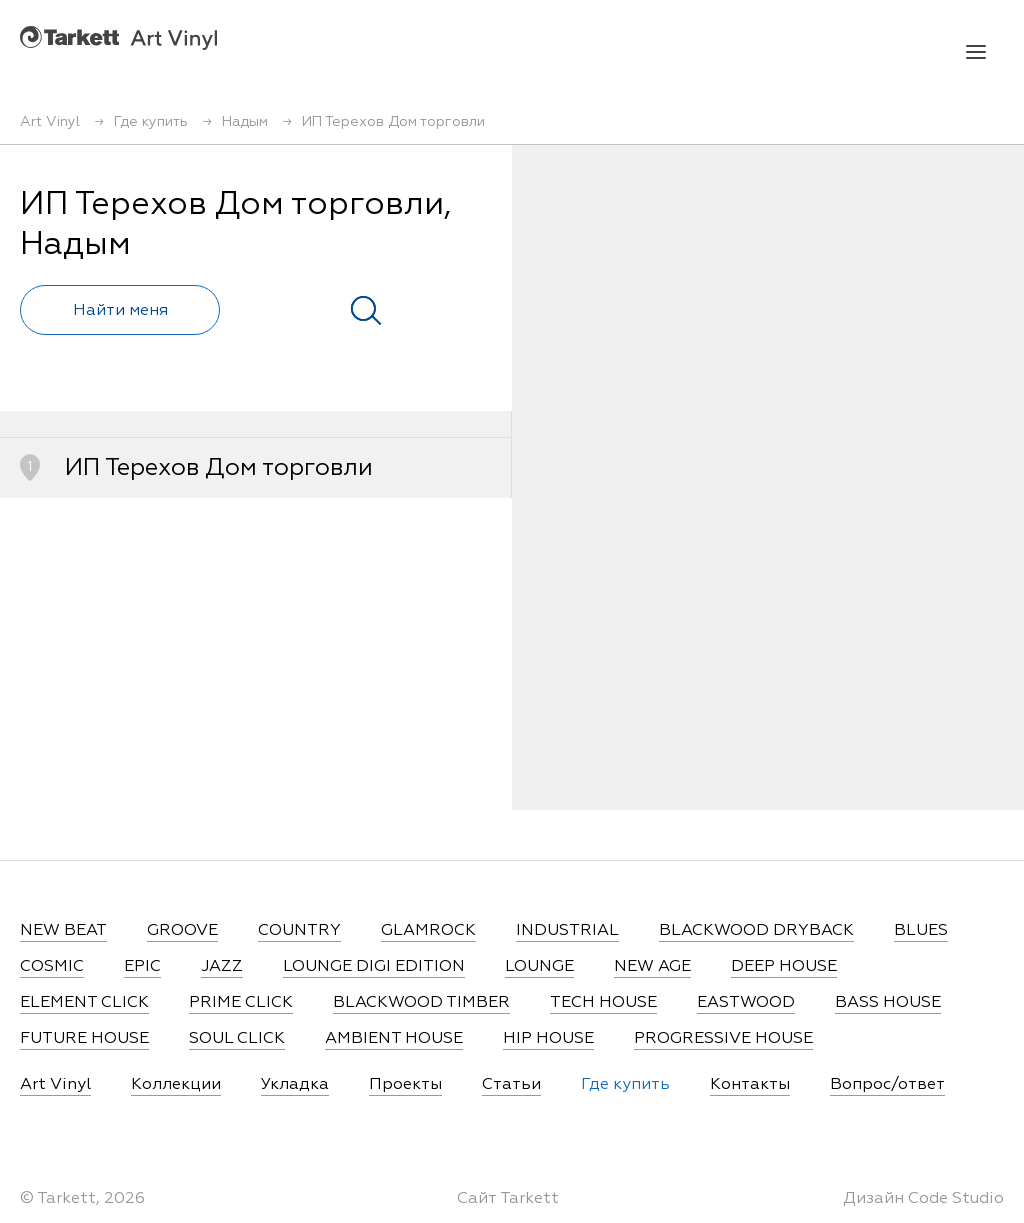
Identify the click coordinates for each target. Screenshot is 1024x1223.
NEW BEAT (63, 931)
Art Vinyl (118, 37)
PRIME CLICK (241, 1003)
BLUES (921, 931)
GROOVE (182, 931)
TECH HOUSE (603, 1003)
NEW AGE (652, 967)
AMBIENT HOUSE (394, 1039)
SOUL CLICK (237, 1039)
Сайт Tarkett (508, 1199)
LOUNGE (539, 967)
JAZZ (222, 967)
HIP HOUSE (548, 1039)
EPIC (142, 967)
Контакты (750, 1085)
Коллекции (176, 1085)
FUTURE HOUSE (84, 1039)
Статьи (511, 1085)
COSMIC (52, 967)
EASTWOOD (746, 1003)
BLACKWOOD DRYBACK (756, 931)
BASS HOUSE (888, 1003)
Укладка (295, 1085)
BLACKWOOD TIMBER (421, 1003)
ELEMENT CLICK (84, 1003)
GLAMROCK (428, 931)
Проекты (405, 1085)
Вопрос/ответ (887, 1085)
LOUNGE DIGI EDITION (374, 967)
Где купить (625, 1085)
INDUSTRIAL (567, 931)
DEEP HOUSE (784, 967)
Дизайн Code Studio (923, 1199)
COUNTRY (299, 931)
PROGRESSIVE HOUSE (723, 1039)
